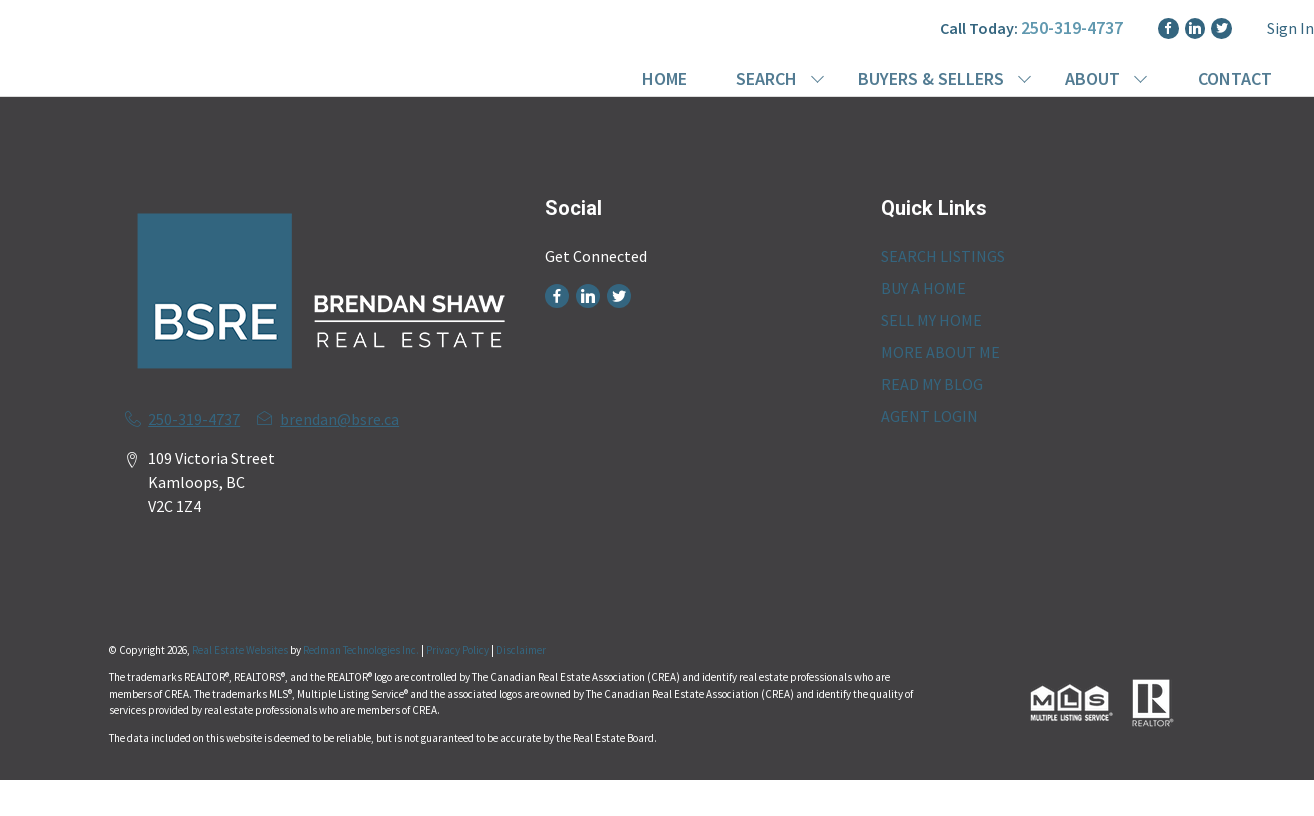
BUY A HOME (923, 288)
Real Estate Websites (241, 650)
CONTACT (1235, 78)
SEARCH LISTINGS (943, 256)
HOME (664, 78)
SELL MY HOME (931, 320)
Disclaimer (521, 650)
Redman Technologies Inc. (362, 650)
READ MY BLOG (932, 384)
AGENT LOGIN (929, 416)
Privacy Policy (457, 650)
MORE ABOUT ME (940, 352)
